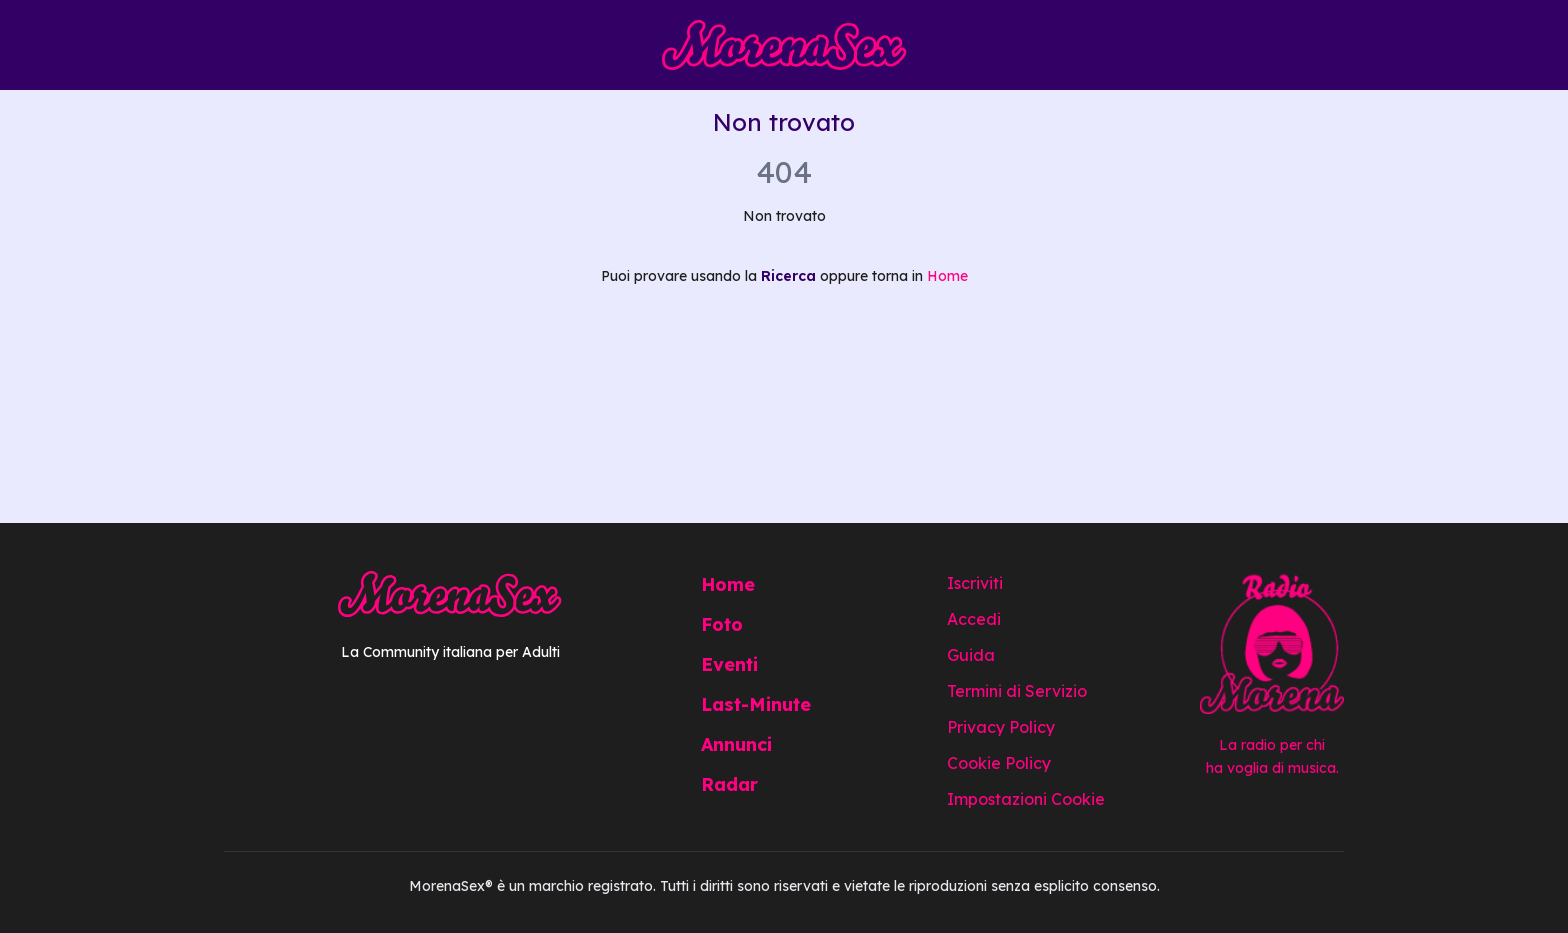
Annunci (736, 744)
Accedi (974, 619)
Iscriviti (975, 583)
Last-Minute (756, 704)
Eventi (729, 664)
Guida (971, 655)
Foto (722, 624)
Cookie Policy (999, 763)
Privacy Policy (1001, 727)
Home (947, 276)
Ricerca (788, 276)
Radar (729, 784)
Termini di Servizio (1017, 691)
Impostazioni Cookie (1026, 799)
